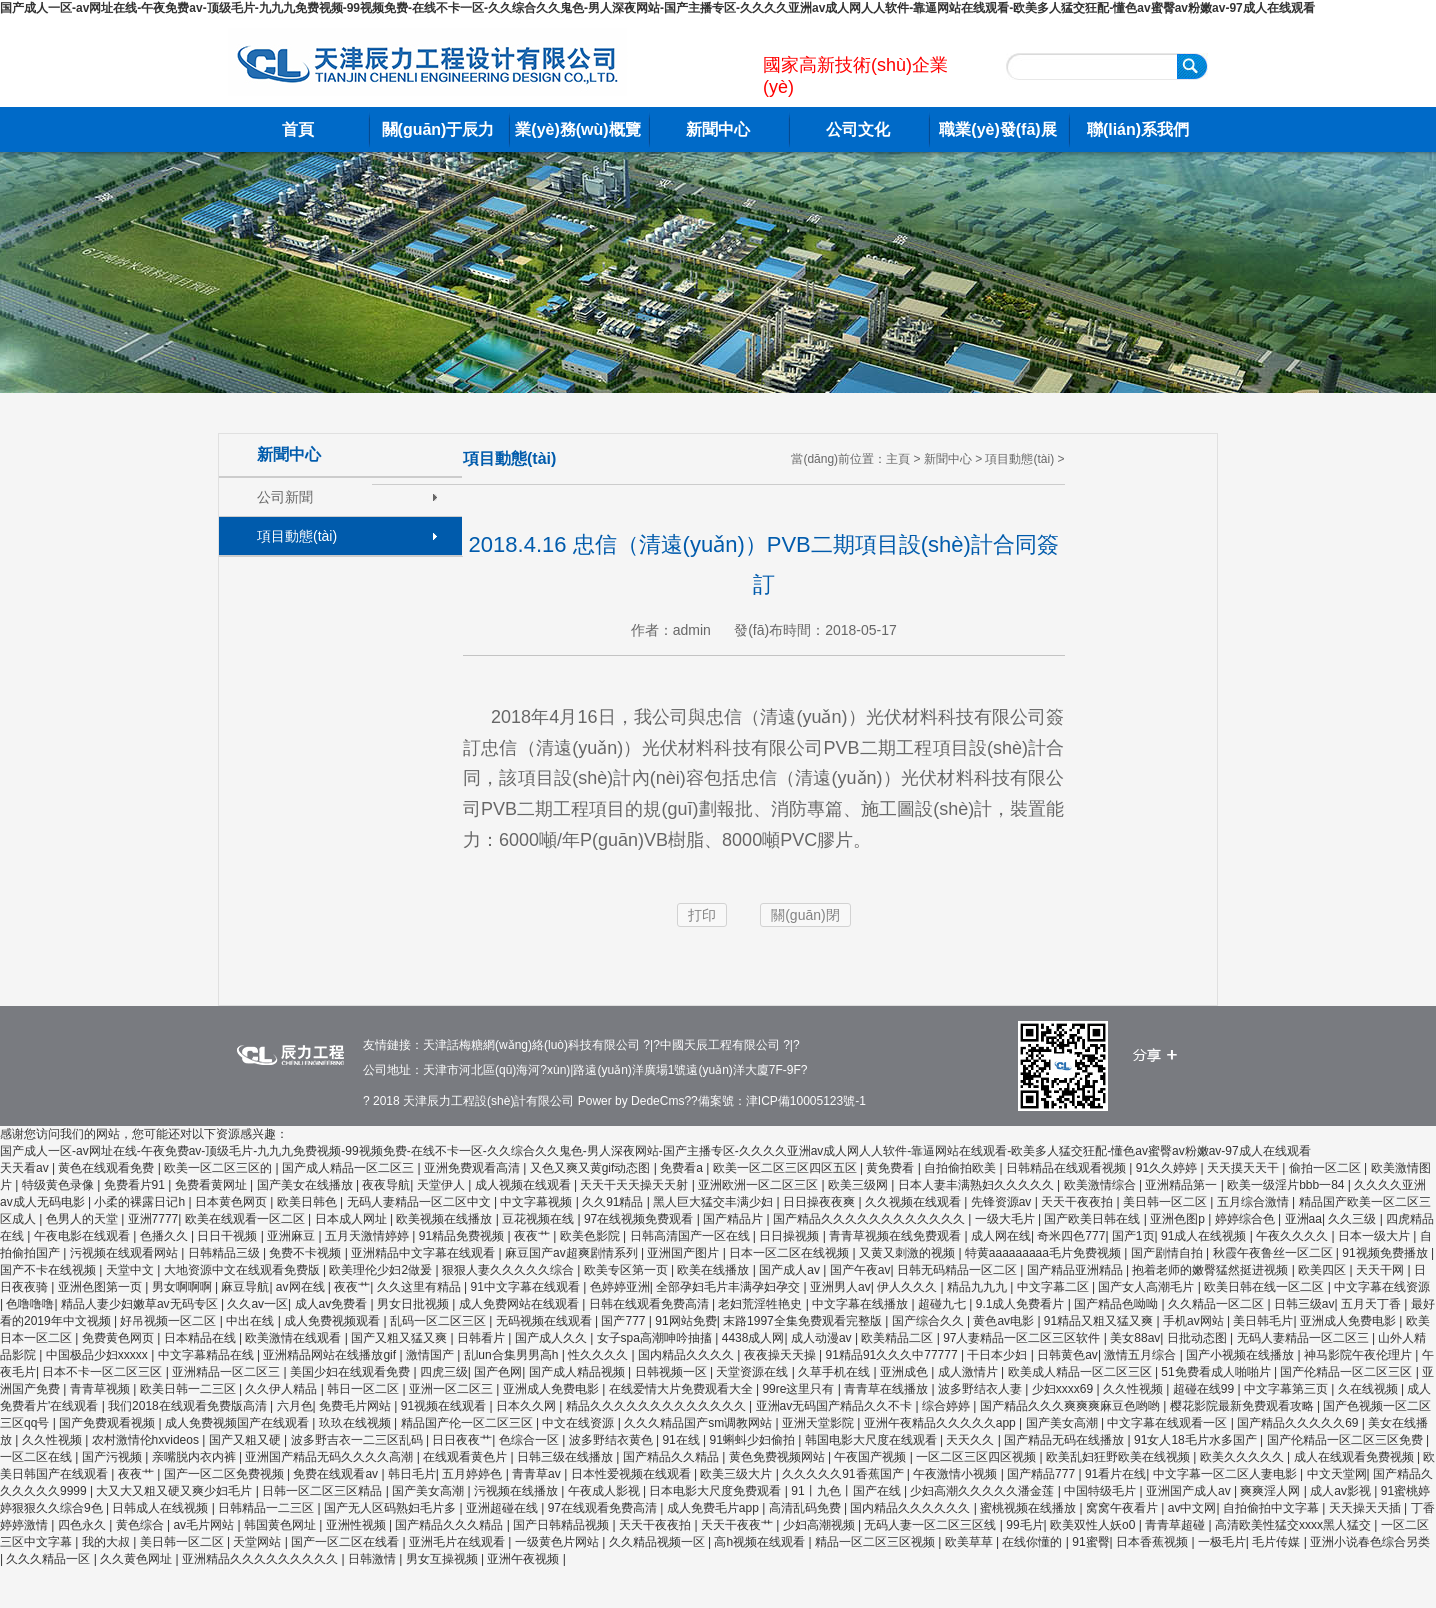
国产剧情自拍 (1168, 1253)
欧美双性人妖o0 (1094, 1525)
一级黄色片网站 (558, 1542)
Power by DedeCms (631, 1101)
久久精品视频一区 (658, 1542)
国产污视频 (113, 1457)
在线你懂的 (1033, 1542)
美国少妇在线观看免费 (351, 1372)
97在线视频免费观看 (640, 1219)
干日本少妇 (998, 1355)
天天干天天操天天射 (635, 1185)
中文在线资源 (579, 1423)
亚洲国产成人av (1190, 1491)
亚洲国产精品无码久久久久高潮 (330, 1457)
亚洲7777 (153, 1219)
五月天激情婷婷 (368, 1236)
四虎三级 (444, 1372)
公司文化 (858, 129)
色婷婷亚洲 (620, 1287)
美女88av (1135, 1338)
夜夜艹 (533, 1236)
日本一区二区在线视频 (790, 1253)
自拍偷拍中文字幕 (1272, 1508)
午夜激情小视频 (956, 1474)
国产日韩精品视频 (562, 1525)
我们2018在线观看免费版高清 (189, 1406)
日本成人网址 (352, 1219)
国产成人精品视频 (578, 1372)
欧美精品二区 (898, 1338)
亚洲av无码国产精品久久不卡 (836, 1406)
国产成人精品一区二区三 (349, 1168)
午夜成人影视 (605, 1491)
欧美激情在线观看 (294, 1338)
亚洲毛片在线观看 (458, 1542)
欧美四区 (1323, 1270)
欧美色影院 (591, 1236)
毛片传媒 (1277, 1542)
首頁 (298, 129)
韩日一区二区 (364, 1389)
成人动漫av (823, 1338)
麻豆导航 (245, 1287)
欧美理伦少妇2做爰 (382, 1270)
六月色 (295, 1406)
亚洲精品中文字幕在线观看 (424, 1253)
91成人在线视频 (1205, 1236)
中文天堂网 (1337, 1474)
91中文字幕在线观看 (527, 1287)
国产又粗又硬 (246, 1440)
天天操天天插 (1366, 1508)
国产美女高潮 (1063, 1423)
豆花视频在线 (539, 1219)
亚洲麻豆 (292, 1236)
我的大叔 (107, 1542)
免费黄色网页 (119, 1338)
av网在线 (302, 1287)
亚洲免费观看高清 (473, 1168)
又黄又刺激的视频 (908, 1253)
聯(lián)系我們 (1138, 129)
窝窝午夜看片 (1123, 1508)
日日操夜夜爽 (820, 1202)
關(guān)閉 (805, 915)
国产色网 (498, 1372)
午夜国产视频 (871, 1457)
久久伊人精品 (282, 1389)
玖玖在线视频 (356, 1423)
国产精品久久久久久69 (1299, 1423)
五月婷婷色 (473, 1474)
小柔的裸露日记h (141, 1202)
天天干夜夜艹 (738, 1525)
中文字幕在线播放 (861, 1304)
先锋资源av (1003, 1202)
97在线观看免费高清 (604, 1508)
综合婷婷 (947, 1406)
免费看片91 (136, 1185)
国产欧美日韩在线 (1093, 1219)
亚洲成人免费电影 (1349, 1321)
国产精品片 (734, 1219)
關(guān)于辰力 (438, 129)
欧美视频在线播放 (445, 1219)
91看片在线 (1115, 1474)
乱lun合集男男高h (513, 1355)
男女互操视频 (443, 1559)
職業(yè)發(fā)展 (997, 129)
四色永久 (83, 1525)
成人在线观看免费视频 (1355, 1457)
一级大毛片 (1006, 1219)
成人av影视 (1342, 1491)
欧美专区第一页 (627, 1270)
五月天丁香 (1372, 1304)
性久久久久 (599, 1355)
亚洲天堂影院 (819, 1423)
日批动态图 (1198, 1338)
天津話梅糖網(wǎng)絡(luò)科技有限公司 (531, 1045)
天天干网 (1381, 1270)
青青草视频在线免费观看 (896, 1236)
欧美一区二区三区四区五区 (786, 1168)
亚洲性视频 (357, 1525)
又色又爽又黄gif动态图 (592, 1168)
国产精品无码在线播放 (1065, 1440)
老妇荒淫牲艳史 (761, 1304)
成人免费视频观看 (333, 1321)
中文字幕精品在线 (207, 1355)
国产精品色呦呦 (1117, 1304)
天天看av (26, 1168)
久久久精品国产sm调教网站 (699, 1423)
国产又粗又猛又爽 (400, 1338)
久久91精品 (614, 1202)
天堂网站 (258, 1542)
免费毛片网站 (356, 1406)
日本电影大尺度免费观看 (716, 1491)
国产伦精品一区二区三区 (1347, 1372)
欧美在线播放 (714, 1270)
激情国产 (431, 1355)
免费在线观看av (337, 1474)
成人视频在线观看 (524, 1185)
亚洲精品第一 (1182, 1185)
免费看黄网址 (212, 1185)
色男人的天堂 (83, 1219)
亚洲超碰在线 (503, 1508)
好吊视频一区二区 (169, 1321)
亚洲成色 (905, 1372)
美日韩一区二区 (1166, 1202)
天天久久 (971, 1440)
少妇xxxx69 (1064, 1389)
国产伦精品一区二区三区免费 (1346, 1440)
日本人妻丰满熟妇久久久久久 (977, 1185)
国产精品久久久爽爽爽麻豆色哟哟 (1071, 1406)
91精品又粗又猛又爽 (1100, 1321)
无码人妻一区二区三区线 (931, 1525)
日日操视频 (790, 1236)
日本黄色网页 (232, 1202)
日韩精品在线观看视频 (1067, 1168)
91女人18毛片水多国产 (1197, 1440)
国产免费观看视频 (108, 1423)
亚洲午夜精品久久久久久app (941, 1423)
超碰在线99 (1205, 1389)
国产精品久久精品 (672, 1457)
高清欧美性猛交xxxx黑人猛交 (1294, 1525)
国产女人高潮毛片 (1147, 1287)
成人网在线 (1001, 1236)
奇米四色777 (1071, 1236)
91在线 (682, 1440)
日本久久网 (527, 1406)
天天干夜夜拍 (1078, 1202)
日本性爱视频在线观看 (632, 1474)
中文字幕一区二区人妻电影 (1226, 1474)
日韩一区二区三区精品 (323, 1491)
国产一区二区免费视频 (225, 1474)
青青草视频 (101, 1389)
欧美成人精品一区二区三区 (1081, 1372)
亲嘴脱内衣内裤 (195, 1457)
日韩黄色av (1067, 1355)
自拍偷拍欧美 (961, 1168)
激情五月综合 (1141, 1355)
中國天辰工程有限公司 (720, 1045)
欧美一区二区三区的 (219, 1168)
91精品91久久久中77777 (893, 1355)
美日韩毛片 (1263, 1321)
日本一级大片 (1375, 1236)
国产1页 (1133, 1236)
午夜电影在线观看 (83, 1236)
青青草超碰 (1176, 1525)
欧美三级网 (859, 1185)
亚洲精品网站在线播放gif (331, 1355)
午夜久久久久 (1293, 1236)
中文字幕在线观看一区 (1168, 1423)
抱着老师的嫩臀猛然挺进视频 (1211, 1270)
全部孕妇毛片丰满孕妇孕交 (729, 1287)
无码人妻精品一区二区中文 (420, 1202)
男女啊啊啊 (183, 1287)
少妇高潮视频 (820, 1525)
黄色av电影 (1005, 1321)
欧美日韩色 (308, 1202)
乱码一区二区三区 (439, 1321)
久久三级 (1353, 1219)
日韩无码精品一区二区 (958, 1270)
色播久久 (165, 1236)
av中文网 (1192, 1508)
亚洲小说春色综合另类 (1370, 1542)
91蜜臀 (1090, 1542)
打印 (702, 915)
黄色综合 (141, 1525)
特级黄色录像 (59, 1185)
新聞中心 (718, 129)
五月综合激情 (1254, 1202)
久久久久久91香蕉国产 (844, 1474)
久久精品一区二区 (1217, 1304)
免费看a (683, 1168)
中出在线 (251, 1321)
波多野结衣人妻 (981, 1389)
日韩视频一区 (672, 1372)
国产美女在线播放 (306, 1185)
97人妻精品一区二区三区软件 (1023, 1338)
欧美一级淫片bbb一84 (1287, 1185)
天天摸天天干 (1244, 1168)
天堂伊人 (442, 1185)
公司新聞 (285, 497)
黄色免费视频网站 (778, 1457)
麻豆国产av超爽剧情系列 (573, 1253)
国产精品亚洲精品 (1076, 1270)
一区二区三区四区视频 (977, 1457)
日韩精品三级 (225, 1253)
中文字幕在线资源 (1382, 1287)
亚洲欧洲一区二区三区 (759, 1185)
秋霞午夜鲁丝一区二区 (1274, 1253)
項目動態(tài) (297, 536)
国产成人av (791, 1270)
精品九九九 (978, 1287)
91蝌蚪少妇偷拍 (754, 1440)
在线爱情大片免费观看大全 (682, 1389)
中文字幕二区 (1054, 1287)
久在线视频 (1369, 1389)
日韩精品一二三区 (267, 1508)
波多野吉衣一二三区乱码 (358, 1440)
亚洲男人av (840, 1287)
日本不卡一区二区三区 (103, 1372)
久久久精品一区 (49, 1559)
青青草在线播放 (887, 1389)
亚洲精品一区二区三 (227, 1372)
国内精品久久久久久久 (911, 1508)
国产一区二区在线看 (346, 1542)
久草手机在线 (835, 1372)
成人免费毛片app (714, 1508)
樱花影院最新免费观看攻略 (1243, 1406)
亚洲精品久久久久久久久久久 (261, 1559)
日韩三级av (1304, 1304)
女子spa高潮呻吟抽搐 (656, 1338)
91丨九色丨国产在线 (847, 1491)
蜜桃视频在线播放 (1029, 1508)
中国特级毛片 (1101, 1491)
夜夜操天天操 (781, 1355)
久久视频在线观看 (914, 1202)
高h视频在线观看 (761, 1542)
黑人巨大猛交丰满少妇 (714, 1202)
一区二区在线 (37, 1457)
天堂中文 (131, 1270)
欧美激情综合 (1101, 1185)
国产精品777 (1042, 1474)
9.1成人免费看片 (1022, 1304)
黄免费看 (891, 1168)
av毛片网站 (205, 1525)
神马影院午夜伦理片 (1359, 1355)
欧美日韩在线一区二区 (1265, 1287)
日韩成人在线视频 (161, 1508)
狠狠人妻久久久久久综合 (509, 1270)
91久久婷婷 (1168, 1168)
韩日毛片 (412, 1474)
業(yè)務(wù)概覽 (577, 129)
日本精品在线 (201, 1338)
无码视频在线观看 (545, 1321)
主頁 (898, 459)
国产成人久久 (552, 1338)
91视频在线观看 (445, 1406)
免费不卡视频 (306, 1253)
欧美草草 (970, 1542)
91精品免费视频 (463, 1236)
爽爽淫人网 (1271, 1491)
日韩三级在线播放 (566, 1457)
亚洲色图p (1179, 1219)
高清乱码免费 (806, 1508)
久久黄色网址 (137, 1559)
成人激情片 (969, 1372)
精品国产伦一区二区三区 (468, 1423)
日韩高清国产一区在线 (691, 1236)
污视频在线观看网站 (125, 1253)
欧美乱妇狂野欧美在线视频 (1119, 1457)
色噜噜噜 (30, 1304)
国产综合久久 (929, 1321)
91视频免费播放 (1386, 1253)
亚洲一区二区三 (452, 1389)
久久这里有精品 (420, 1287)
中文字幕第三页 (1287, 1389)
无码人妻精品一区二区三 (1304, 1338)
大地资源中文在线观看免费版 (243, 1270)
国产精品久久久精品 (450, 1525)
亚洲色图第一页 (101, 1287)
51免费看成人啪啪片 (1217, 1372)
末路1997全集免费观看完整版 (804, 1321)
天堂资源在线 (753, 1372)
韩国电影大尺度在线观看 (872, 1440)
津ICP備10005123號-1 (806, 1101)
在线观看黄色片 (466, 1457)
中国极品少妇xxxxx (98, 1355)
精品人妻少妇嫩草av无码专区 (141, 1304)
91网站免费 (685, 1321)
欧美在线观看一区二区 (246, 1219)
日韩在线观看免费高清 (650, 1304)
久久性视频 (1134, 1389)
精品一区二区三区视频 (876, 1542)
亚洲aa (1303, 1219)
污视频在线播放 (517, 1491)
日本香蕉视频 (1153, 1542)
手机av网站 (1195, 1321)
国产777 (624, 1321)
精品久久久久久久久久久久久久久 (657, 1406)
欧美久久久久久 (1243, 1457)
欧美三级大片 (737, 1474)
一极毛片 (1222, 1542)
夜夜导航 (386, 1185)
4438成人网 (753, 1338)
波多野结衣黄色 (612, 1440)
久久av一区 (257, 1304)
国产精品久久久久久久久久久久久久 (870, 1219)
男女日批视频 (414, 1304)
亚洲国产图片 (684, 1253)
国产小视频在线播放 (1241, 1355)
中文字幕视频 (537, 1202)
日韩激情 (373, 1559)
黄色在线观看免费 (107, 1168)
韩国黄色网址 (281, 1525)
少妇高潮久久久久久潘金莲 (983, 1491)
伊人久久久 (908, 1287)
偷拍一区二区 (1326, 1168)
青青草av (538, 1474)
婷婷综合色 (1246, 1219)
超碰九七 (943, 1304)
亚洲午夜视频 (524, 1559)
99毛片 (1024, 1525)
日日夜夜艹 (462, 1440)
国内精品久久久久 (687, 1355)
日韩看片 (482, 1338)
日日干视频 (228, 1236)
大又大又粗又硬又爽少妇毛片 (175, 1491)
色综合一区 (530, 1440)
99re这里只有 (799, 1389)
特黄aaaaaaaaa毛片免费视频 (1044, 1253)
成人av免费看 (333, 1304)
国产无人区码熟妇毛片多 (391, 1508)
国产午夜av (860, 1270)
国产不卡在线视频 (49, 1270)
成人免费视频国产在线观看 (238, 1423)
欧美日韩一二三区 (189, 1389)
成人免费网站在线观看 (520, 1304)
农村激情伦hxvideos (147, 1440)
